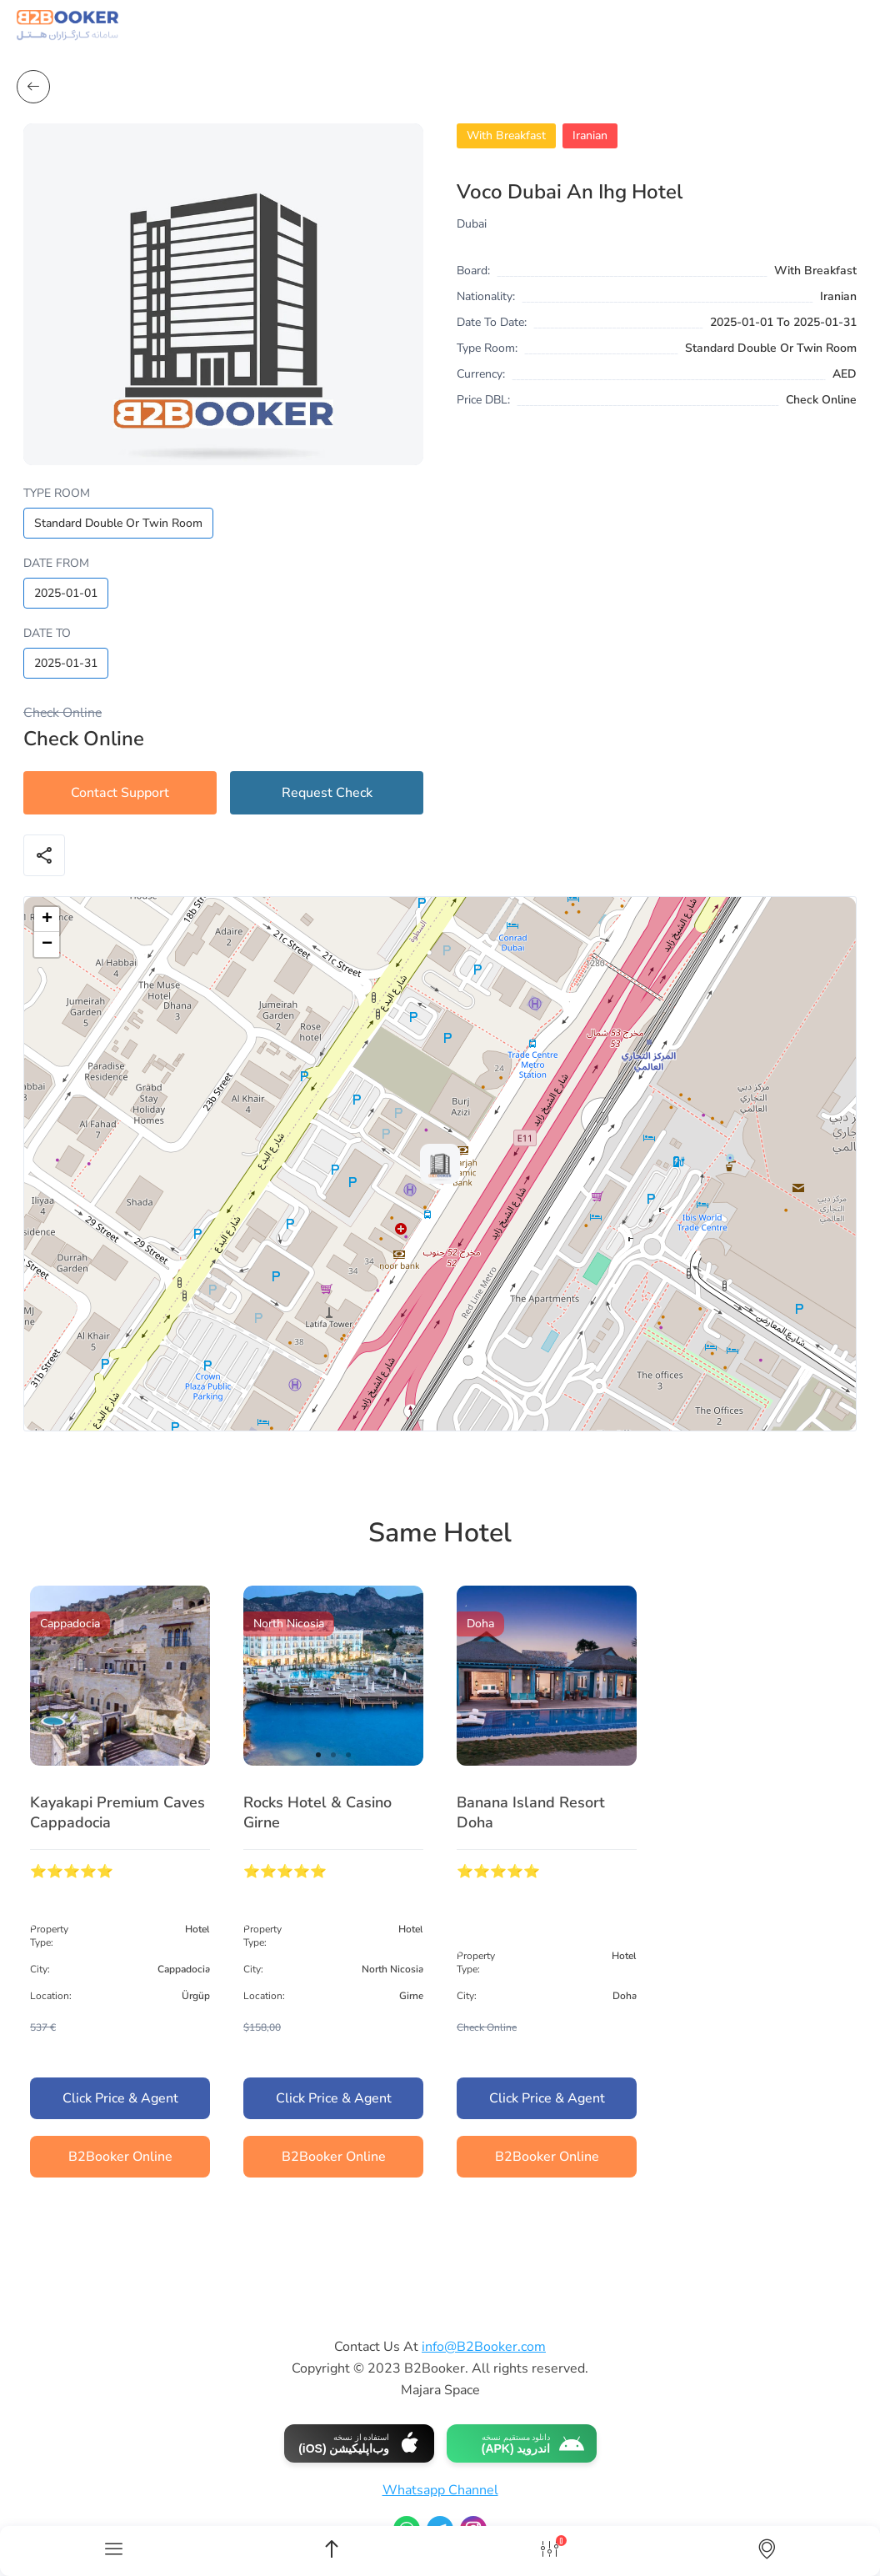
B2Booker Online (120, 2157)
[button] (440, 1164)
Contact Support (120, 793)
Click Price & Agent (120, 2098)
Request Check (327, 793)
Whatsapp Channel (440, 2490)
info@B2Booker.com (484, 2347)
